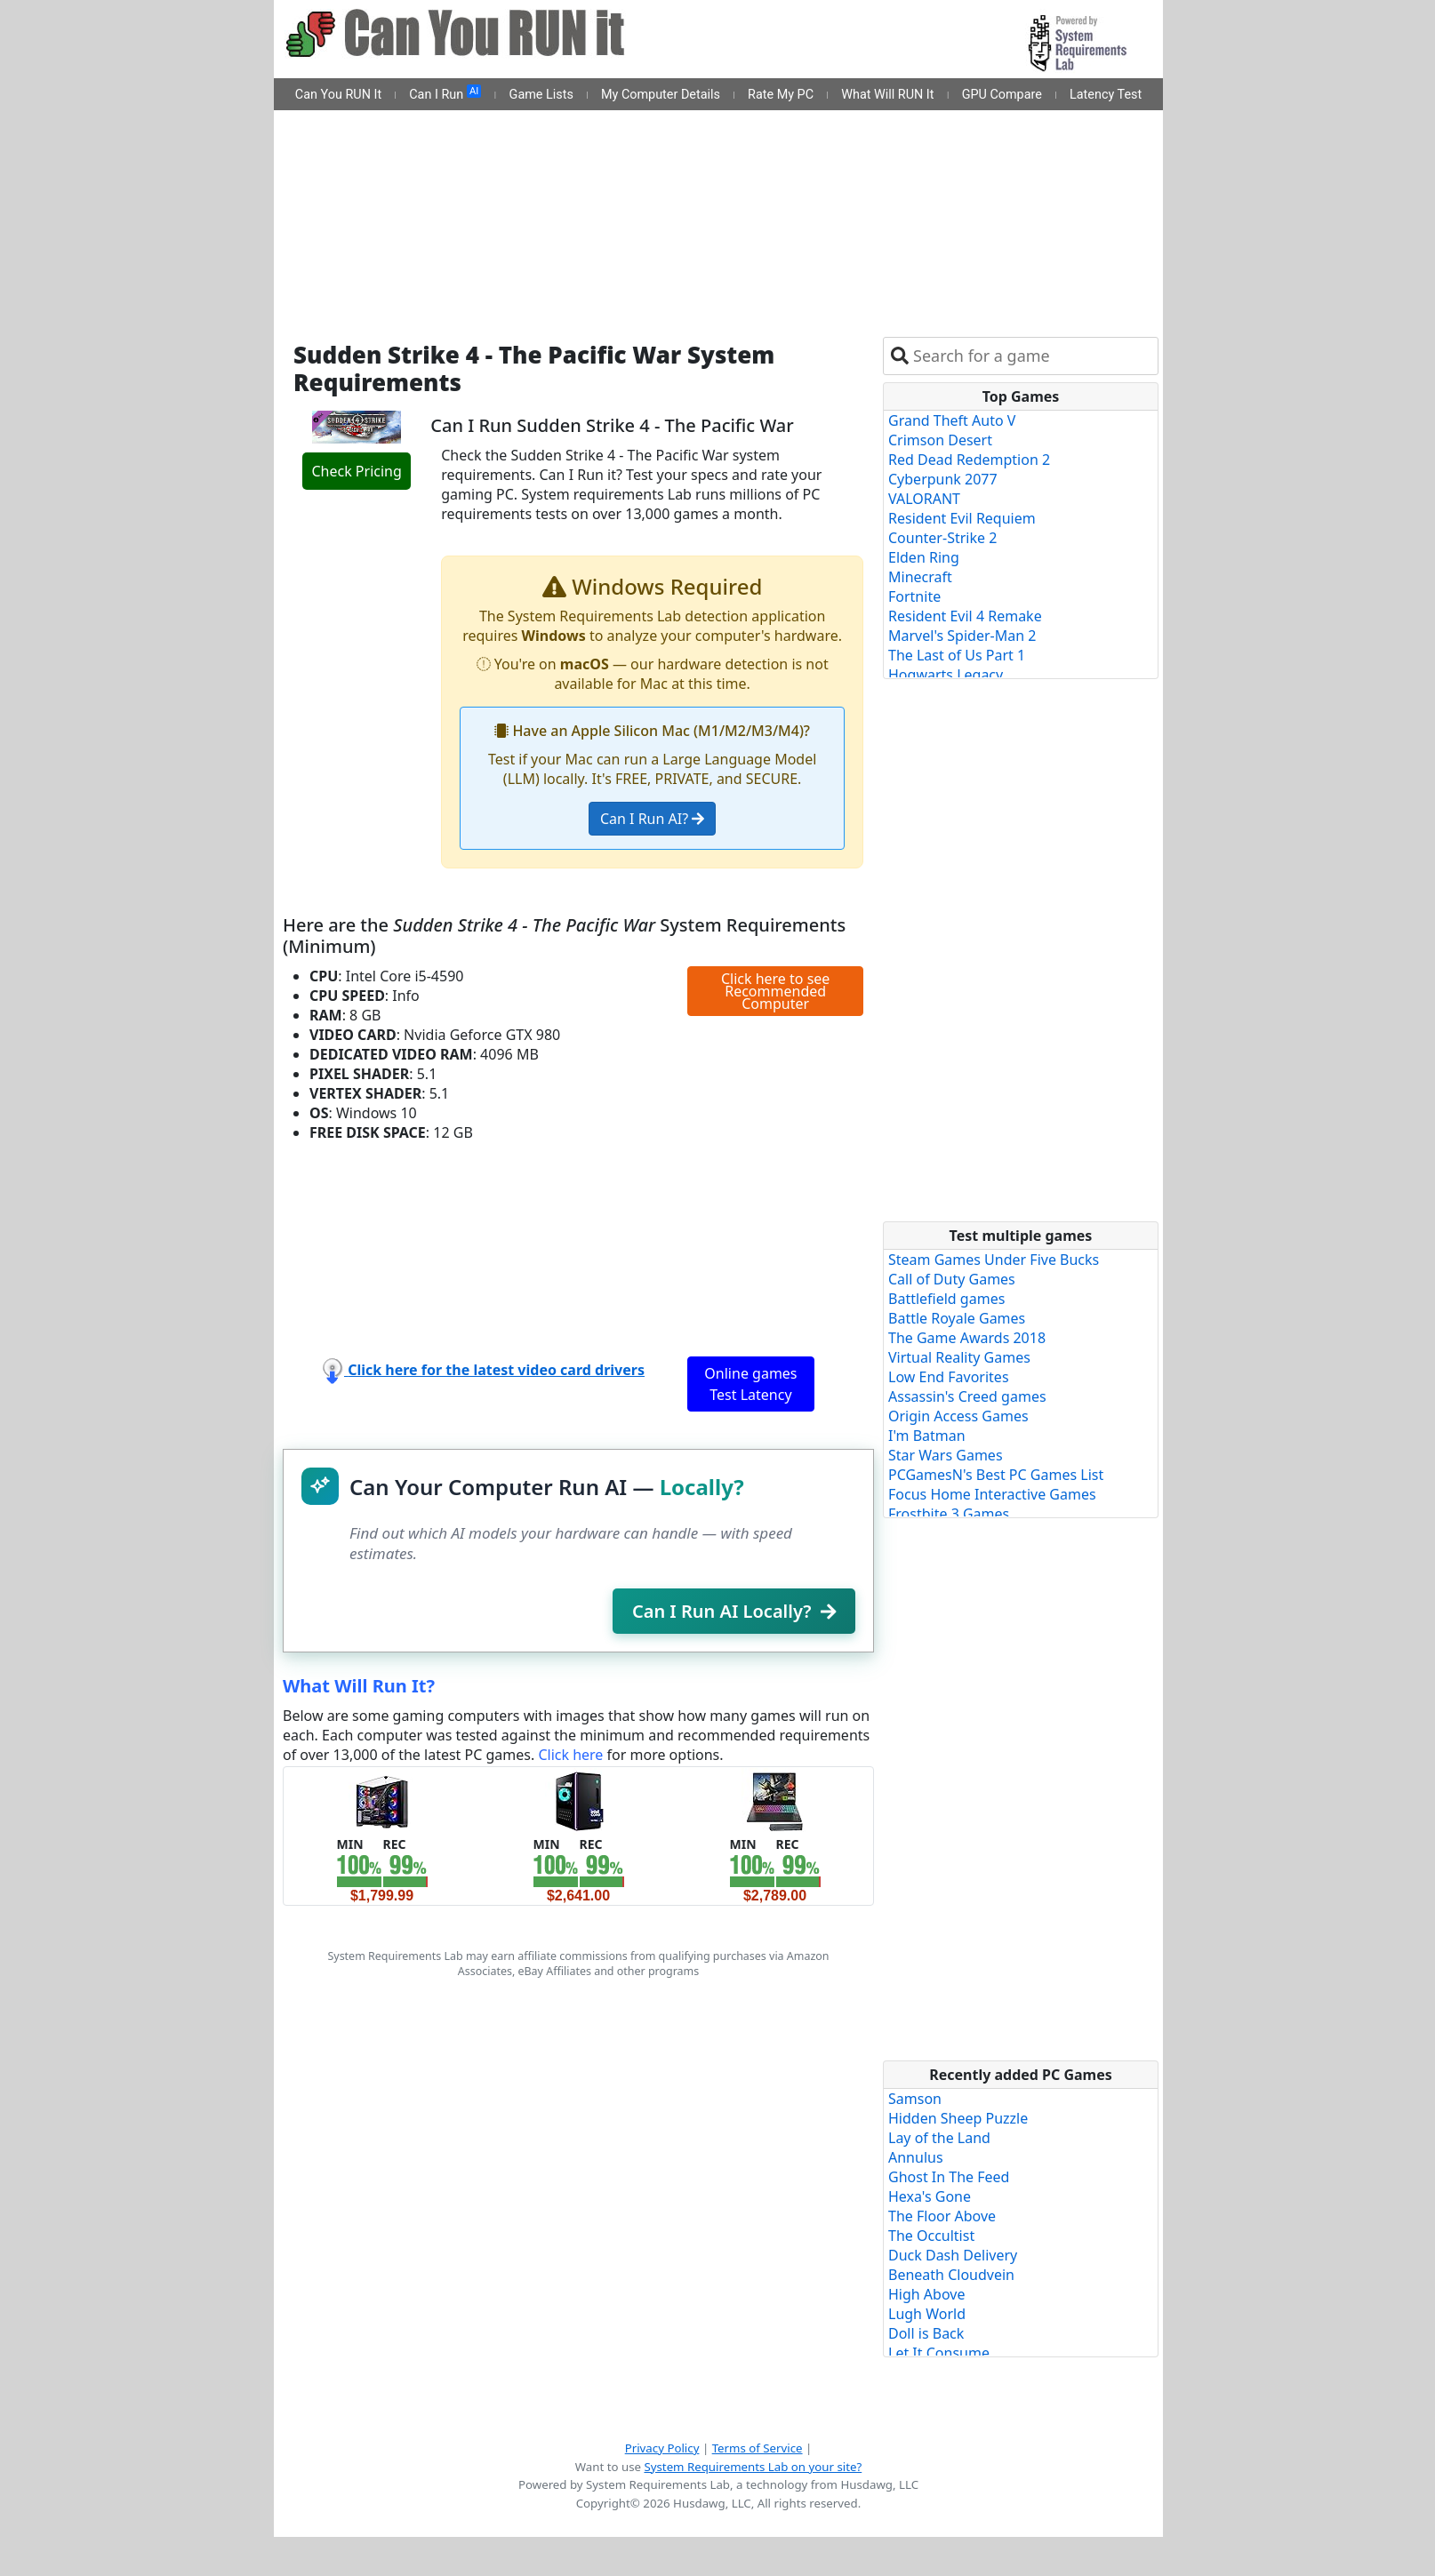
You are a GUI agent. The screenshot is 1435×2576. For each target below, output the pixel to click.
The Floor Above (942, 2216)
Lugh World (927, 2314)
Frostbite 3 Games (948, 1514)
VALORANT (924, 498)
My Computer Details (660, 94)
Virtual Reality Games (959, 1357)
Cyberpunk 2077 (943, 479)
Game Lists (541, 94)
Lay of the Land (939, 2138)
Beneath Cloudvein (951, 2274)
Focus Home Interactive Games (992, 1494)
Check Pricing (356, 471)
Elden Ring (923, 557)
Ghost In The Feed (948, 2177)
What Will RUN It (887, 94)
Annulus (915, 2157)
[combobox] (1031, 356)
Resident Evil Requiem (962, 518)
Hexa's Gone (929, 2196)
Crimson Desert (940, 440)
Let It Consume (939, 2353)
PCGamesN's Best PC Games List (995, 1474)
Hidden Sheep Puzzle (958, 2118)
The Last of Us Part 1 (956, 655)
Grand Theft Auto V (951, 420)
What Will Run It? (359, 1686)
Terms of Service (757, 2448)
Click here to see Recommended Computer (775, 991)
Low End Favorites (948, 1377)
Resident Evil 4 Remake (965, 616)
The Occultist (931, 2235)
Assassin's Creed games (967, 1396)
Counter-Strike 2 (942, 538)
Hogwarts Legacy (945, 674)
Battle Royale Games (956, 1318)
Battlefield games (946, 1298)
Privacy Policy (662, 2448)
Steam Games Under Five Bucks (993, 1259)
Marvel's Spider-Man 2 (962, 635)
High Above (926, 2294)
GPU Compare (1002, 94)
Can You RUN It (338, 94)
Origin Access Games (958, 1416)
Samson (915, 2098)
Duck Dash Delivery (952, 2255)
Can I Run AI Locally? (734, 1611)
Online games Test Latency (750, 1384)
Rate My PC (781, 94)
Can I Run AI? (652, 818)
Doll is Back (926, 2333)
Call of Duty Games (951, 1279)
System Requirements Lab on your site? (753, 2467)
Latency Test (1106, 94)
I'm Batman (927, 1435)
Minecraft (920, 577)
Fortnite (914, 596)
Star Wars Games (945, 1455)
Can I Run (445, 93)
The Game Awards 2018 (967, 1338)
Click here (570, 1754)
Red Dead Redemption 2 (969, 459)
